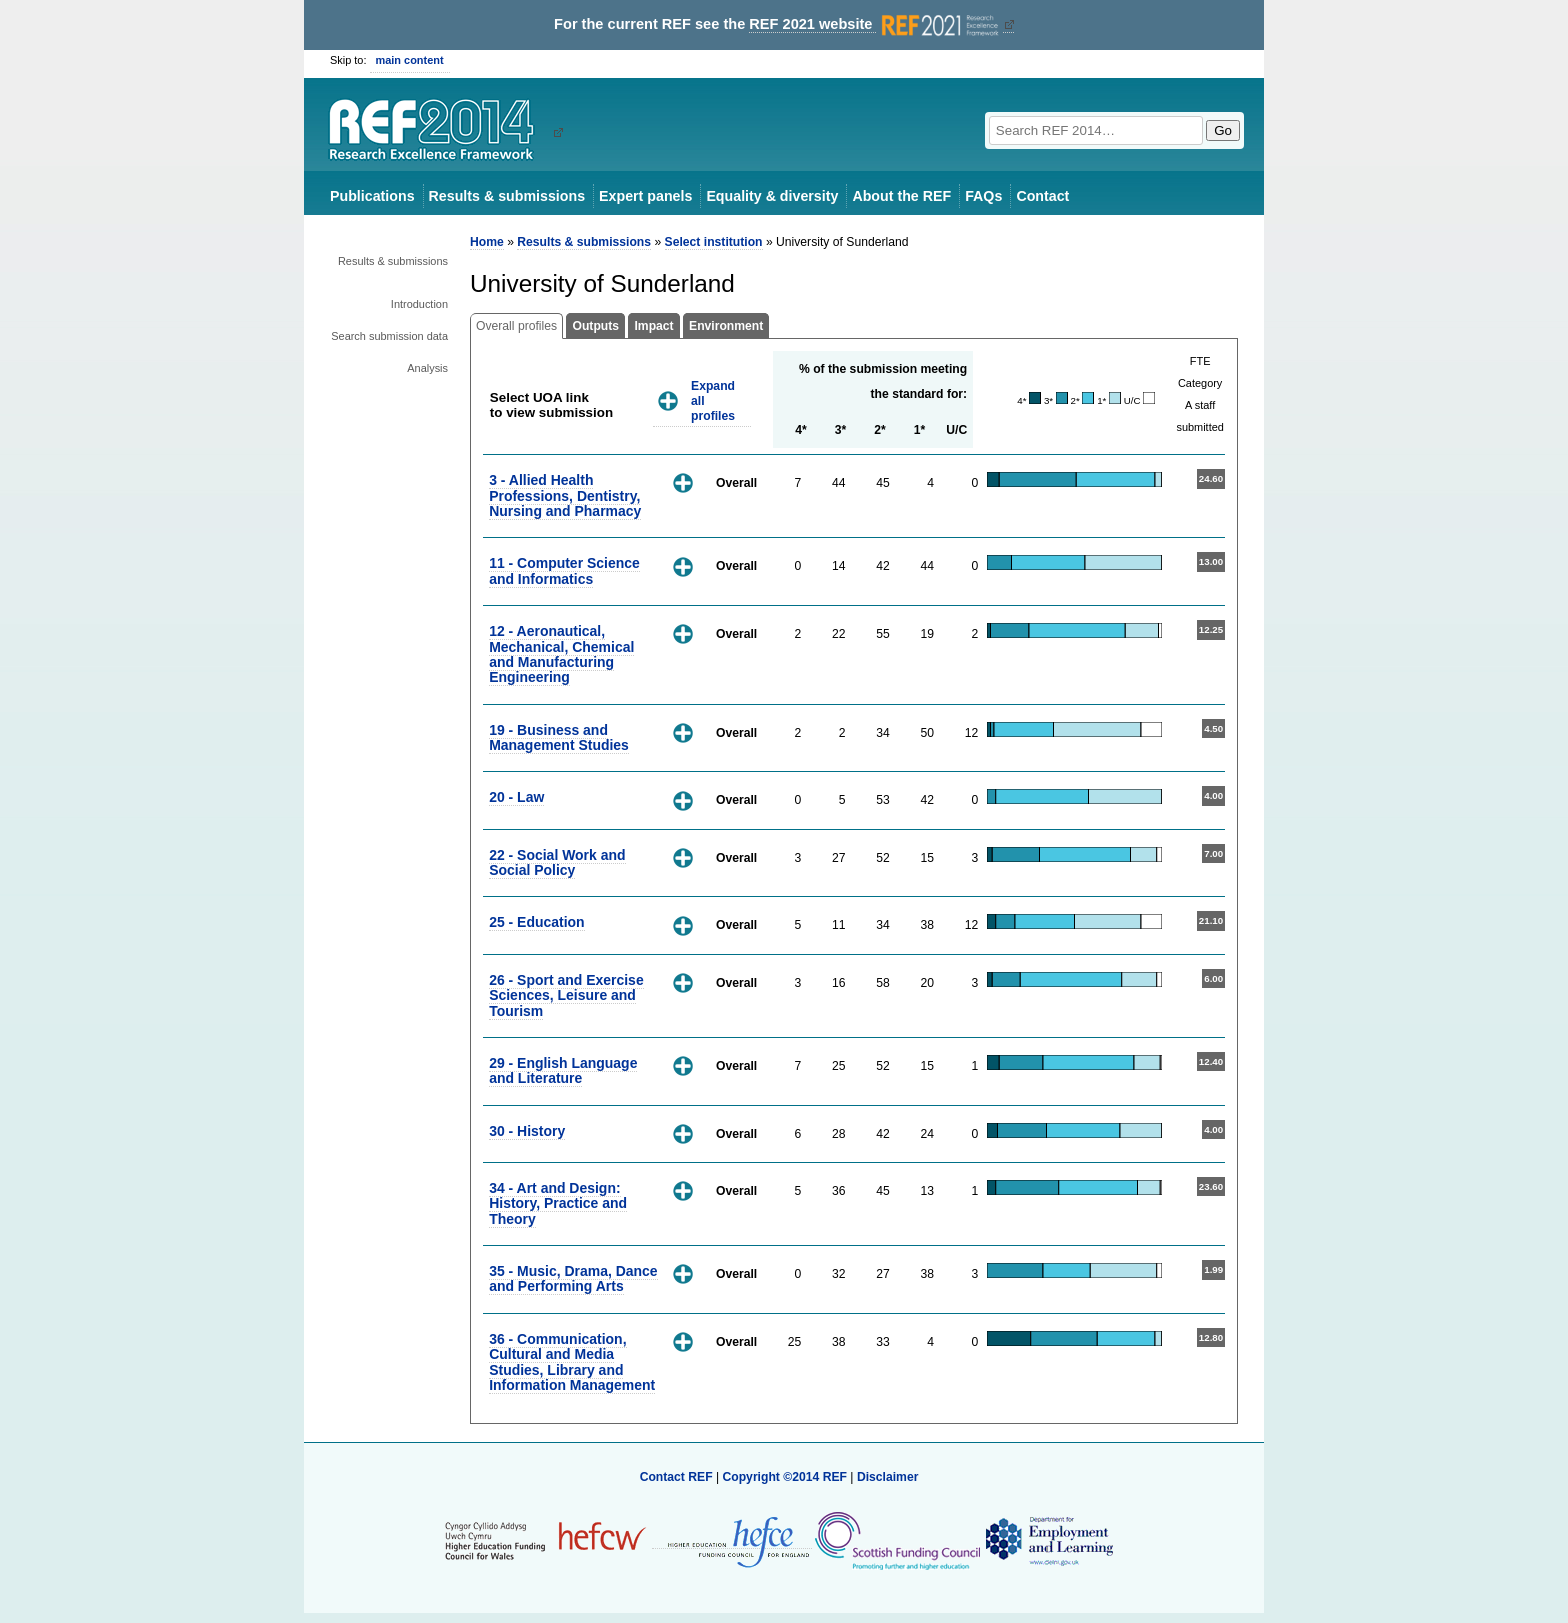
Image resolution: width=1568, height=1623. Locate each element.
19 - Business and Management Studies (559, 737)
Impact (653, 326)
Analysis (427, 368)
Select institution (714, 242)
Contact (1042, 196)
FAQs (983, 196)
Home (487, 242)
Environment (726, 326)
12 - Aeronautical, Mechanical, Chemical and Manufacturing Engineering (561, 654)
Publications (372, 196)
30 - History (527, 1131)
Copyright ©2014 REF (786, 1477)
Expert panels (645, 196)
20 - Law (516, 797)
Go (1223, 130)
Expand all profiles (713, 400)
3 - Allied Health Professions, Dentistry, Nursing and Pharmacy (565, 495)
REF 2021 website (875, 24)
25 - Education (536, 922)
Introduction (419, 304)
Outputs (595, 326)
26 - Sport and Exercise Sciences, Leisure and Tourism (566, 995)
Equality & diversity (772, 196)
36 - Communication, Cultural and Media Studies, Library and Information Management (572, 1362)
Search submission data (389, 336)
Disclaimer (888, 1477)
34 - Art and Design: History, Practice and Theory (558, 1203)
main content (410, 60)
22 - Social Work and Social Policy (557, 862)
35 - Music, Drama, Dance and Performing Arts (573, 1278)
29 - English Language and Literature (563, 1070)
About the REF (901, 196)
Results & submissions (507, 196)
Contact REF (676, 1477)
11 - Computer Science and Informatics (564, 570)
